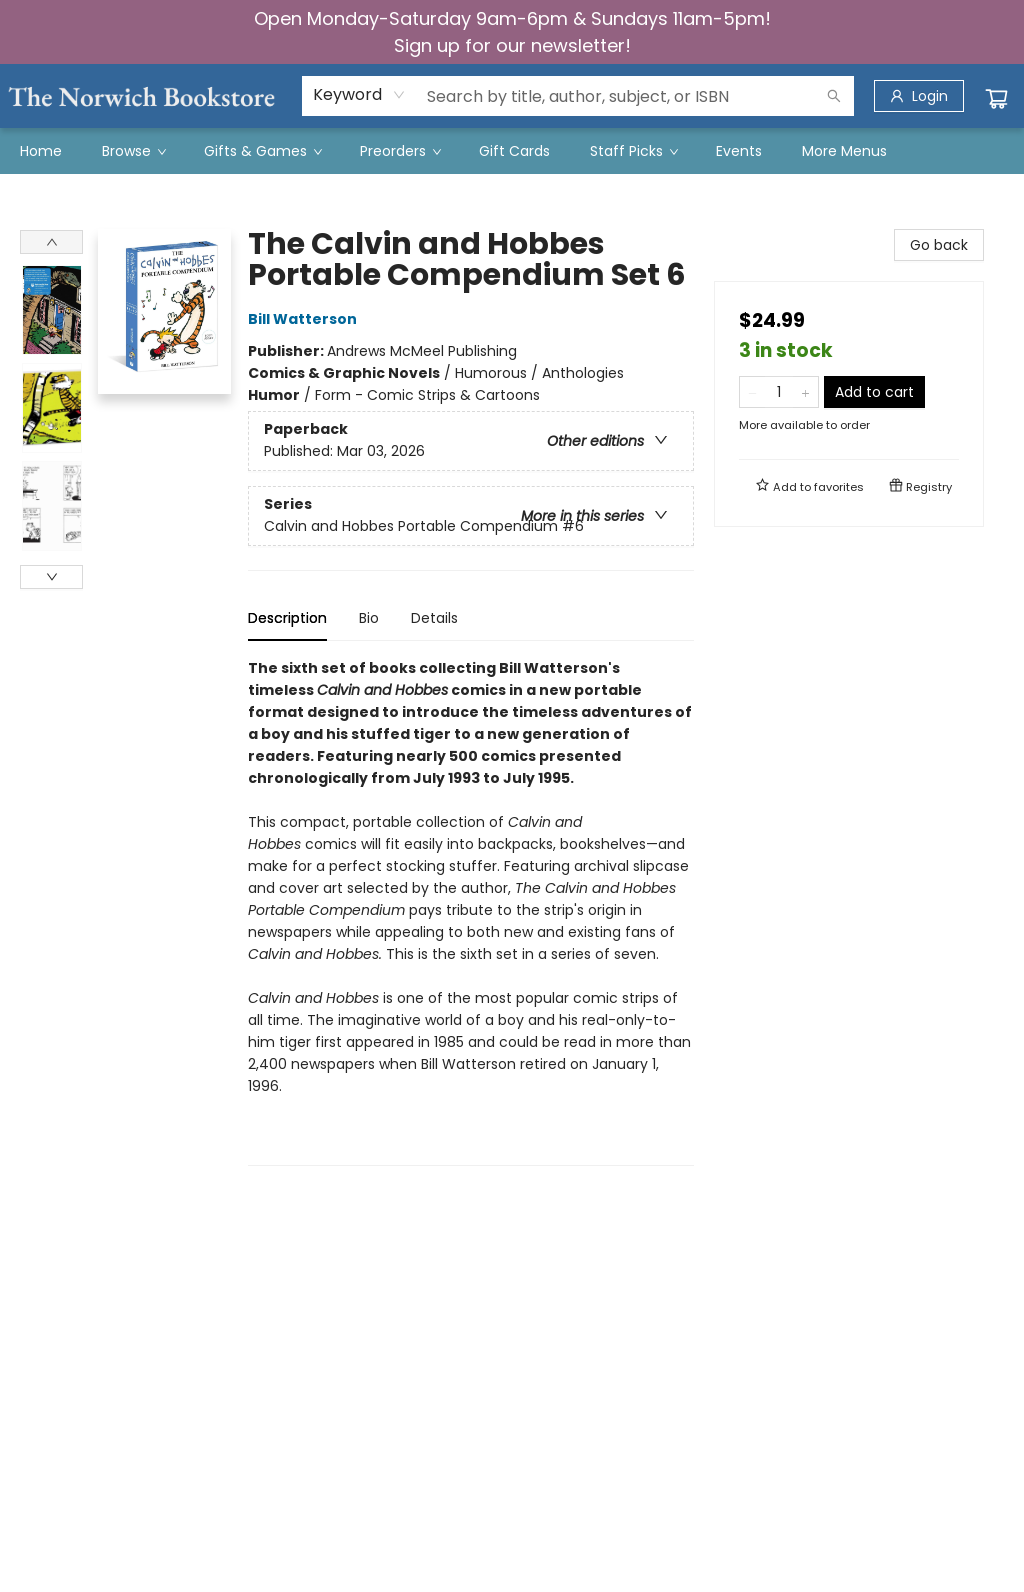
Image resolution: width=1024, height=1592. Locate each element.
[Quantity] (779, 392)
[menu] (512, 151)
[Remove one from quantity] (752, 392)
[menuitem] (41, 151)
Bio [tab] (369, 618)
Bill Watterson (305, 319)
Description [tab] (287, 618)
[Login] (919, 96)
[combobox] (359, 95)
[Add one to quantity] (805, 392)
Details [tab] (434, 618)
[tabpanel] (471, 911)
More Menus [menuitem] (844, 151)
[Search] (834, 96)
